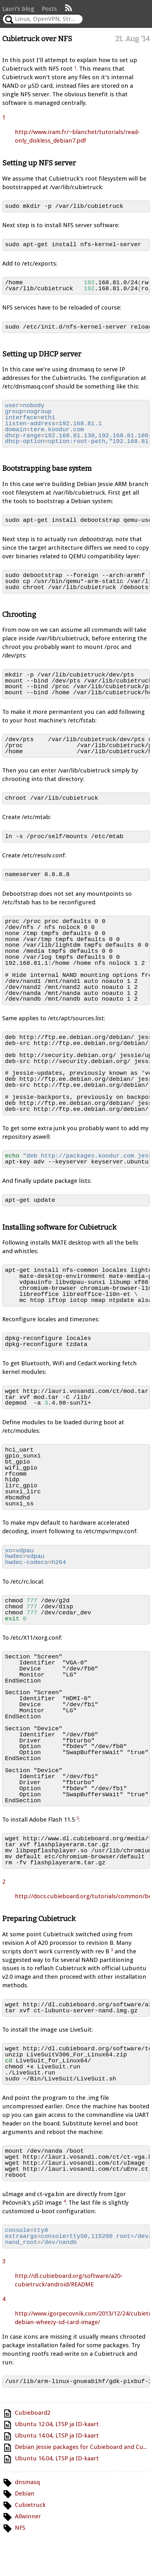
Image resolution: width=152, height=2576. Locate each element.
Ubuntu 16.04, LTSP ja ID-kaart (57, 2458)
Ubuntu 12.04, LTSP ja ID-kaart (57, 2424)
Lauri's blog (18, 8)
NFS (20, 2527)
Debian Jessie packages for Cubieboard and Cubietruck (82, 2447)
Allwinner (28, 2516)
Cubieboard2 (32, 2412)
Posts (49, 8)
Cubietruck (30, 2505)
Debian (25, 2493)
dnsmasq (27, 2482)
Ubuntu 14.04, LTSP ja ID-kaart (57, 2435)
